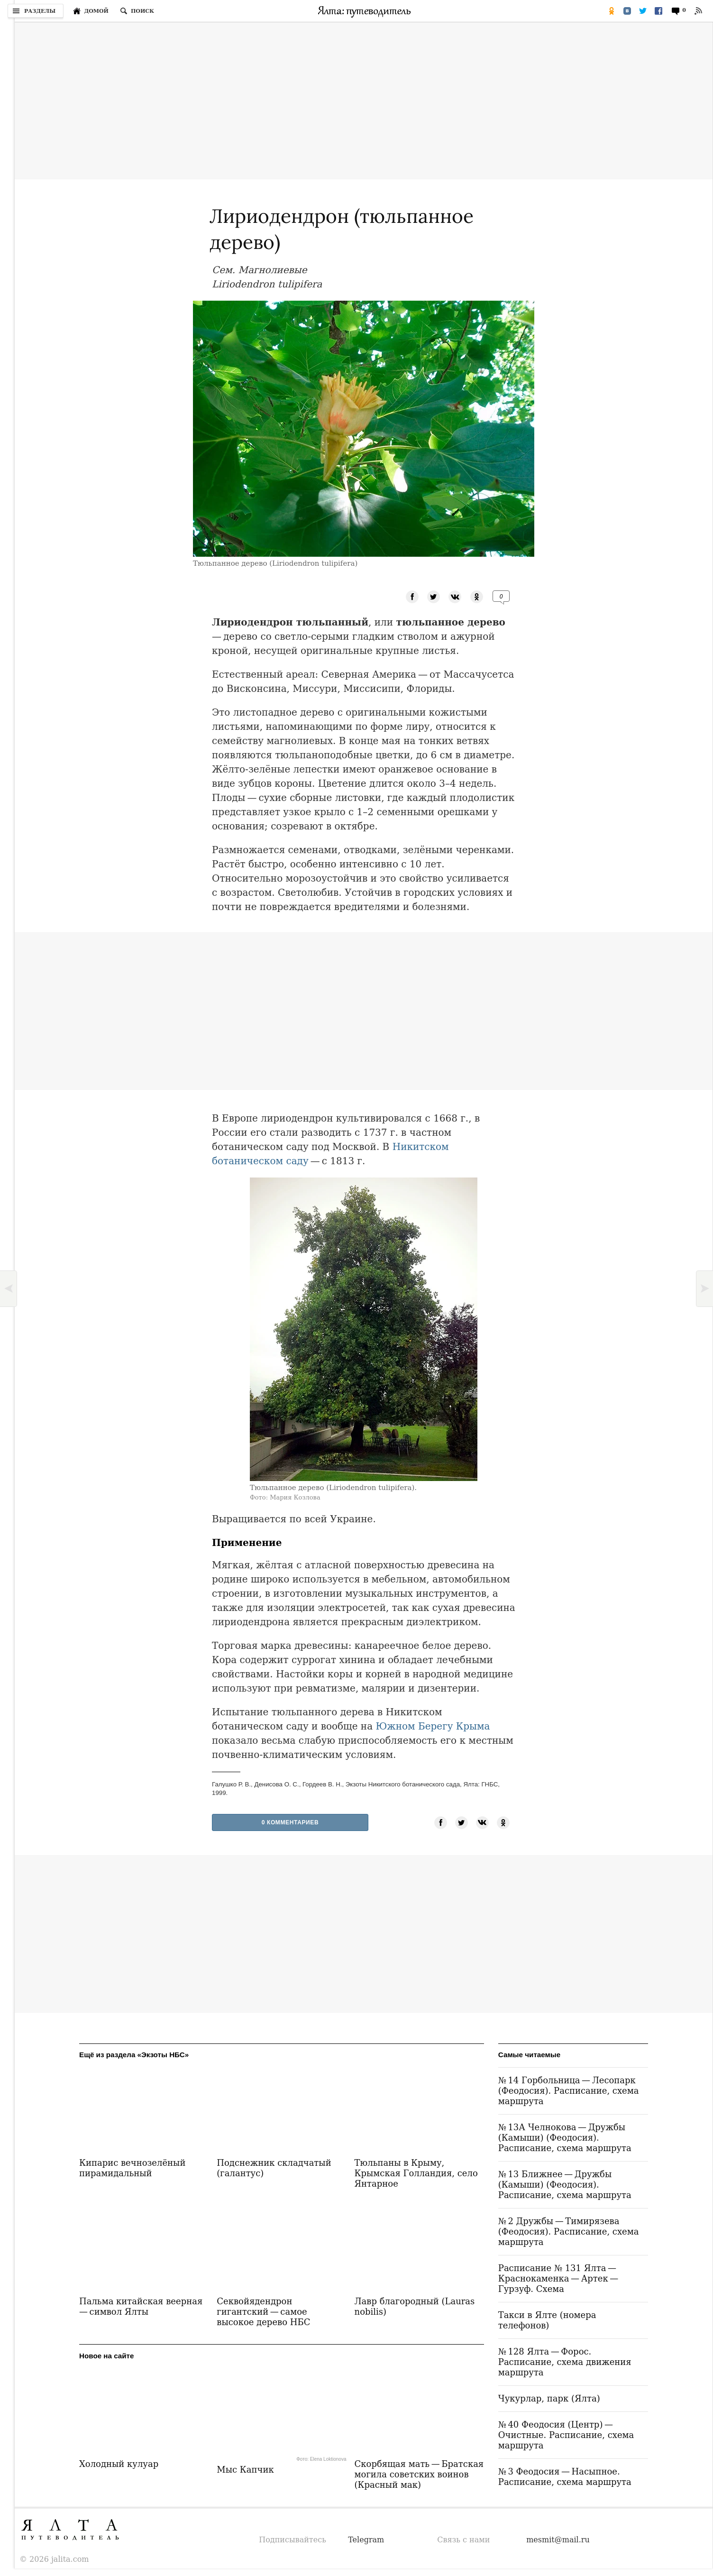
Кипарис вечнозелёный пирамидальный (132, 2168)
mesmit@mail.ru (558, 2539)
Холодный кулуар (118, 2464)
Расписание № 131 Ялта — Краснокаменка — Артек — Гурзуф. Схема (559, 2278)
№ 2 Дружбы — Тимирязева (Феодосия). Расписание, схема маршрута (568, 2231)
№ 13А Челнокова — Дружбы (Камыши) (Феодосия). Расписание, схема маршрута (564, 2137)
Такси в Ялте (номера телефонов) (547, 2320)
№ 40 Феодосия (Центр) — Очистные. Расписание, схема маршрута (566, 2435)
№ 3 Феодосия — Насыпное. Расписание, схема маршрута (564, 2476)
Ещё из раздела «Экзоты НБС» (134, 2055)
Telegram (366, 2539)
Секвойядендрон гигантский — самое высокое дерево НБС (263, 2311)
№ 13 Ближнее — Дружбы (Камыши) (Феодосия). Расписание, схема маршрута (564, 2184)
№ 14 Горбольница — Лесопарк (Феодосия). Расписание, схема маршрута (568, 2090)
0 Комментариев (290, 1822)
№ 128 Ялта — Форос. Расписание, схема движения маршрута (564, 2361)
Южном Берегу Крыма (432, 1726)
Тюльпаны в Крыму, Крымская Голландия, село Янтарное (416, 2173)
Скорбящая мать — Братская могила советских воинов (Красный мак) (419, 2474)
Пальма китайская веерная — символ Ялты (141, 2306)
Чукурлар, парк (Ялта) (549, 2398)
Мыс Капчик (245, 2470)
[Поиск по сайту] (137, 11)
